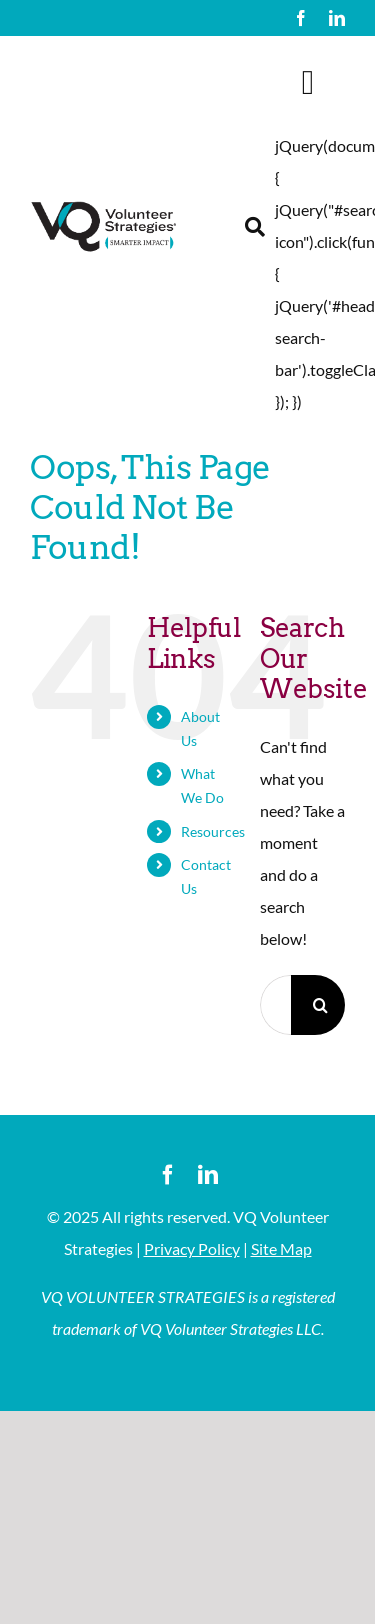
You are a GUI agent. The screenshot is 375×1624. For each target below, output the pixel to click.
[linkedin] (337, 18)
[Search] (321, 1005)
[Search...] (275, 1005)
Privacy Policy (192, 1248)
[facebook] (301, 18)
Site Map (281, 1248)
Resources (213, 831)
